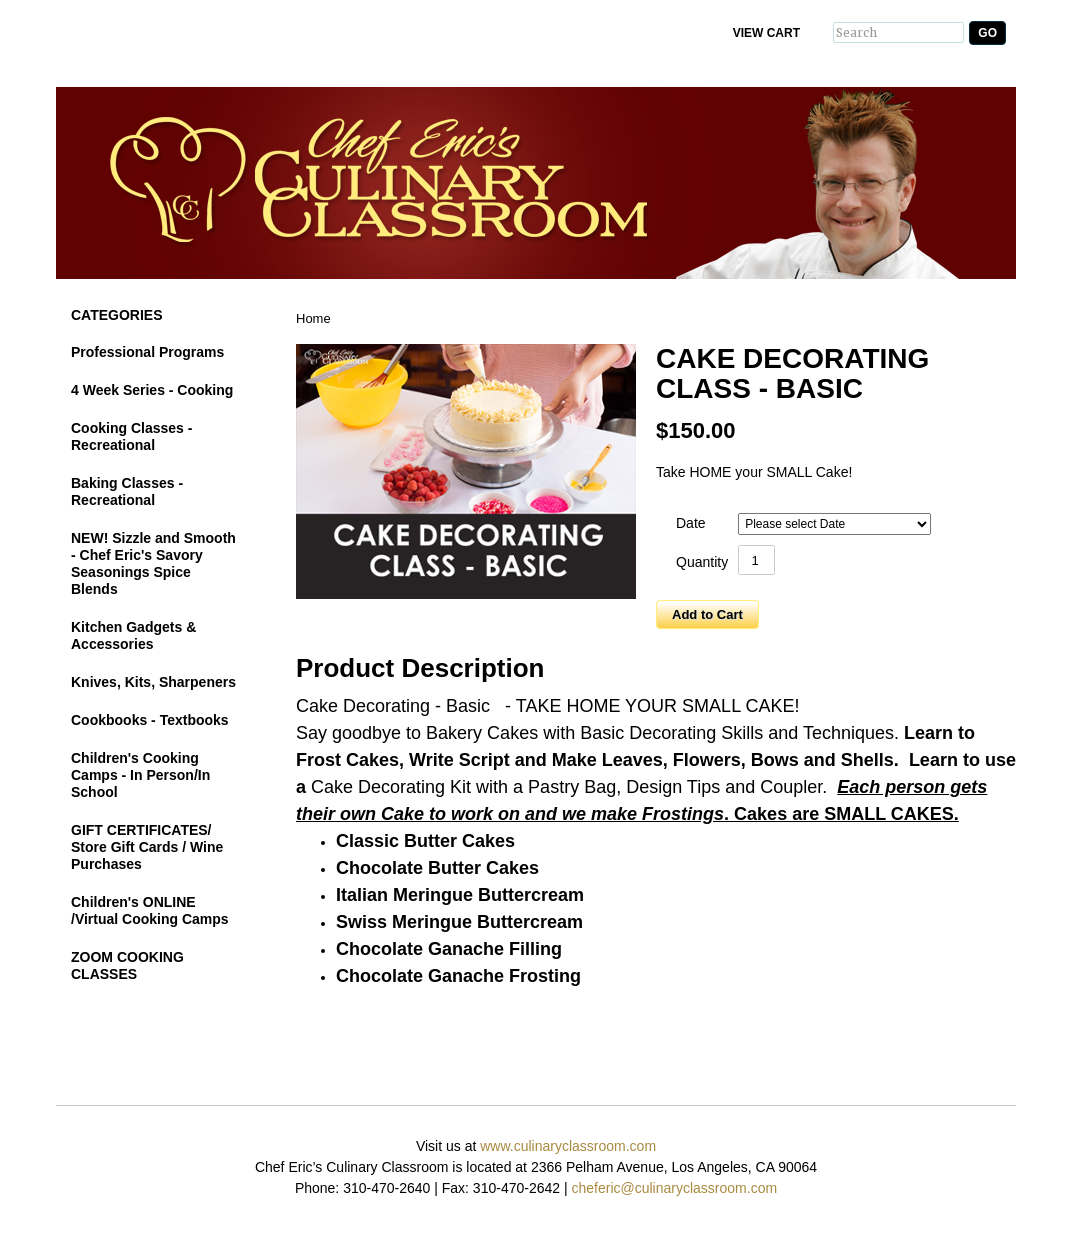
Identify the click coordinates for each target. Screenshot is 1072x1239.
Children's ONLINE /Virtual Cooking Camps (150, 910)
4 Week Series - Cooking (152, 390)
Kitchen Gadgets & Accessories (133, 635)
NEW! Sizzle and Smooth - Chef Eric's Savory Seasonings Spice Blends (153, 563)
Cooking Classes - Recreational (131, 436)
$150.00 (696, 430)
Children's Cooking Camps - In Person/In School (140, 775)
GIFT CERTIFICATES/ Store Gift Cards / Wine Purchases (147, 847)
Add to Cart (707, 614)
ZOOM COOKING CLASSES (127, 965)
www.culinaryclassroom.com (568, 1146)
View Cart (766, 33)
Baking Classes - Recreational (127, 491)
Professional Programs (147, 352)
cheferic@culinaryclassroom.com (674, 1188)
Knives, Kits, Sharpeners (153, 682)
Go (987, 33)
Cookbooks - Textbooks (150, 720)
